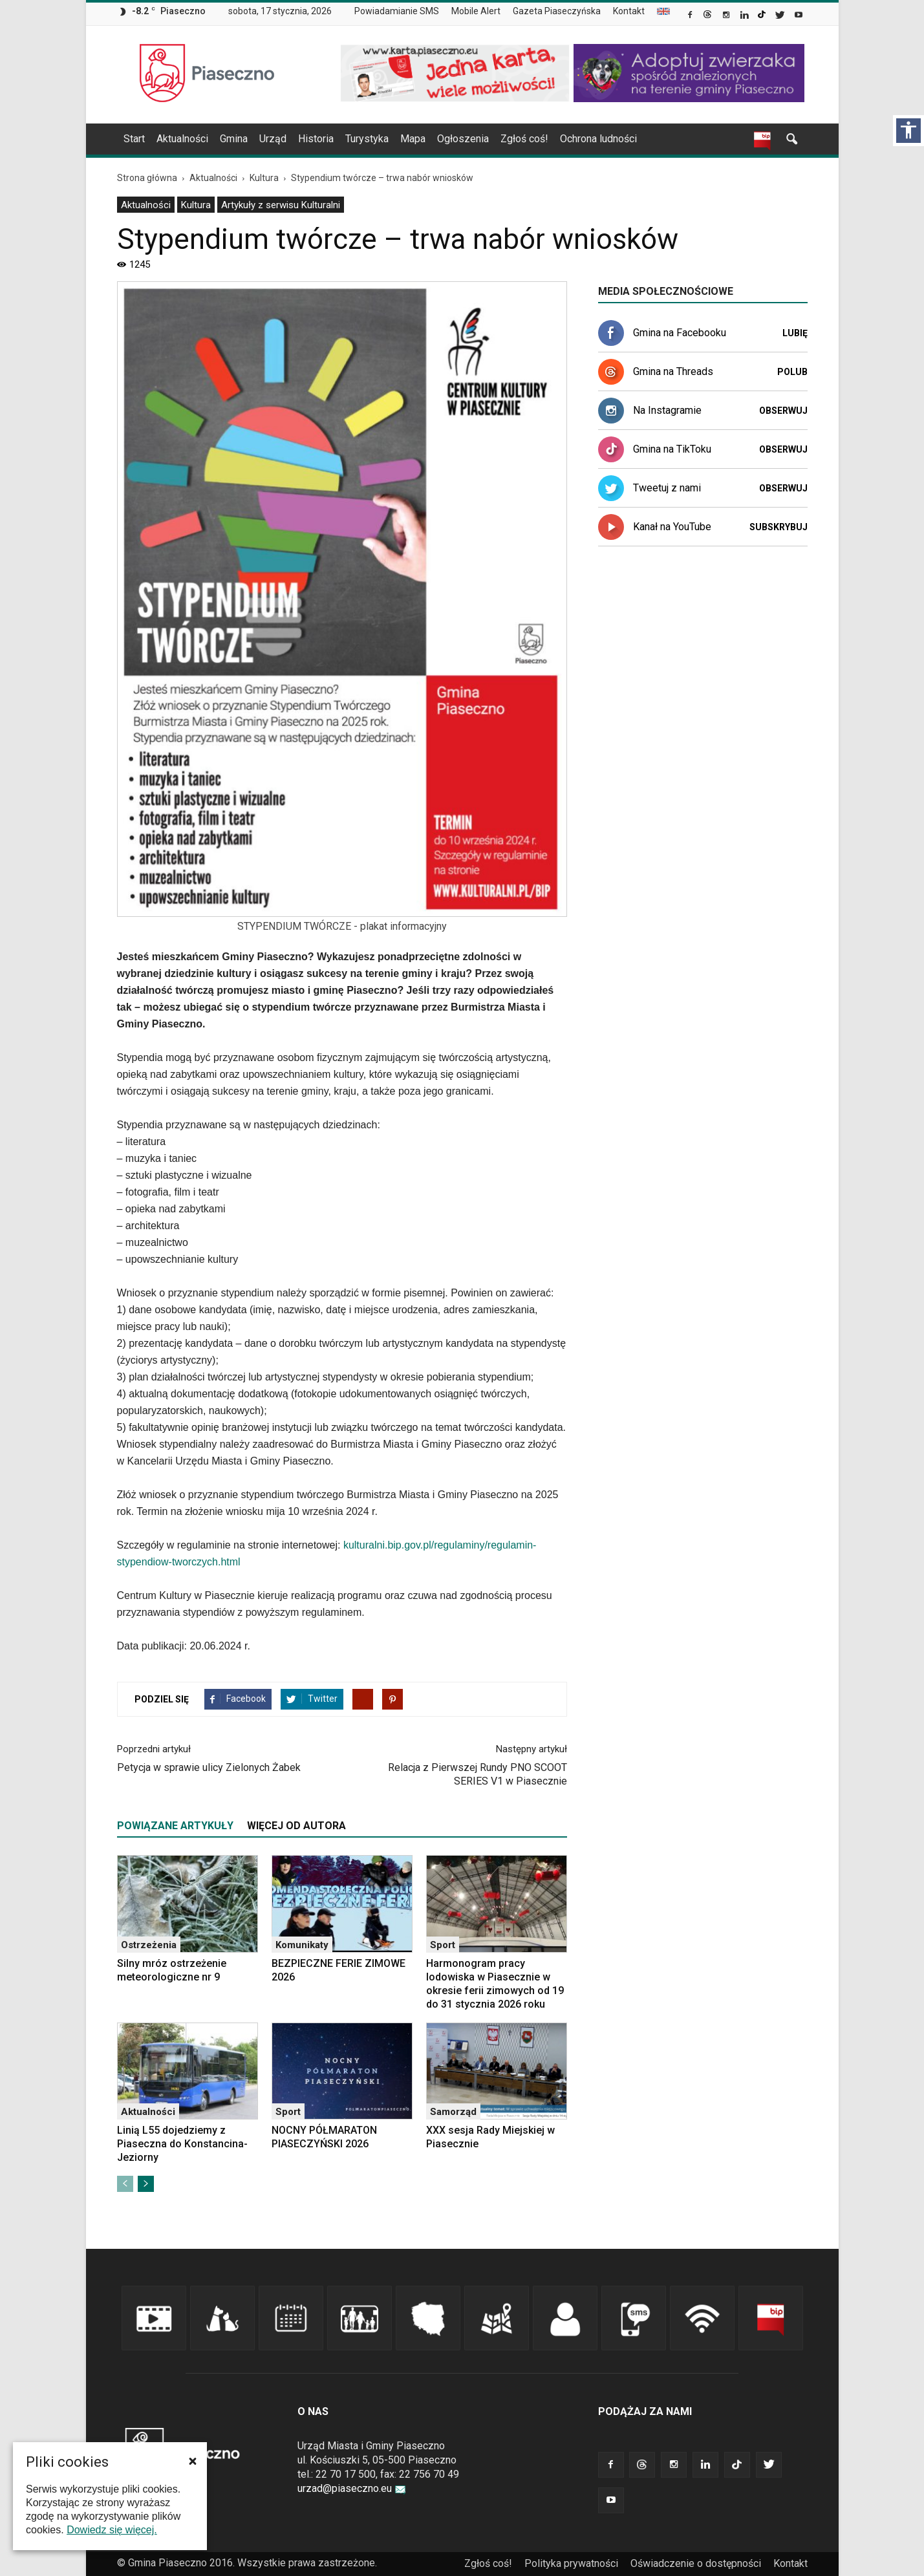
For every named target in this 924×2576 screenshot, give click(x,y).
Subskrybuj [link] (778, 527)
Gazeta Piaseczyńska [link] (557, 11)
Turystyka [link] (367, 139)
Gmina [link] (234, 139)
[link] (691, 16)
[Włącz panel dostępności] (908, 130)
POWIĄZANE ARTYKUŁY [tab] (175, 1825)
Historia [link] (316, 139)
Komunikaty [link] (301, 1945)
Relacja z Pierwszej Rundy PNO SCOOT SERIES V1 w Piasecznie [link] (477, 1774)
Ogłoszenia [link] (463, 139)
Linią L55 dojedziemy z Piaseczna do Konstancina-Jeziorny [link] (182, 2143)
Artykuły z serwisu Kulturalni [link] (280, 205)
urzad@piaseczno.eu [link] (351, 2488)
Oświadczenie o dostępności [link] (695, 2563)
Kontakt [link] (629, 11)
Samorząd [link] (453, 2112)
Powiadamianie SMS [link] (396, 11)
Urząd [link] (272, 139)
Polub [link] (792, 372)
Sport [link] (442, 1945)
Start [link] (134, 139)
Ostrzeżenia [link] (149, 1945)
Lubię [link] (795, 333)
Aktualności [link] (182, 139)
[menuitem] (401, 12)
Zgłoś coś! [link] (524, 139)
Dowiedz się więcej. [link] (112, 2529)
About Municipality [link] (663, 11)
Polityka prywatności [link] (571, 2563)
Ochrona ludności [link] (598, 139)
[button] (192, 2460)
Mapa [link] (412, 139)
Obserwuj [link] (783, 410)
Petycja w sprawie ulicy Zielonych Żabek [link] (209, 1767)
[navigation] (447, 139)
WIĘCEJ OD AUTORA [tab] (296, 1825)
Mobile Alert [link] (475, 11)
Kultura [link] (196, 205)
